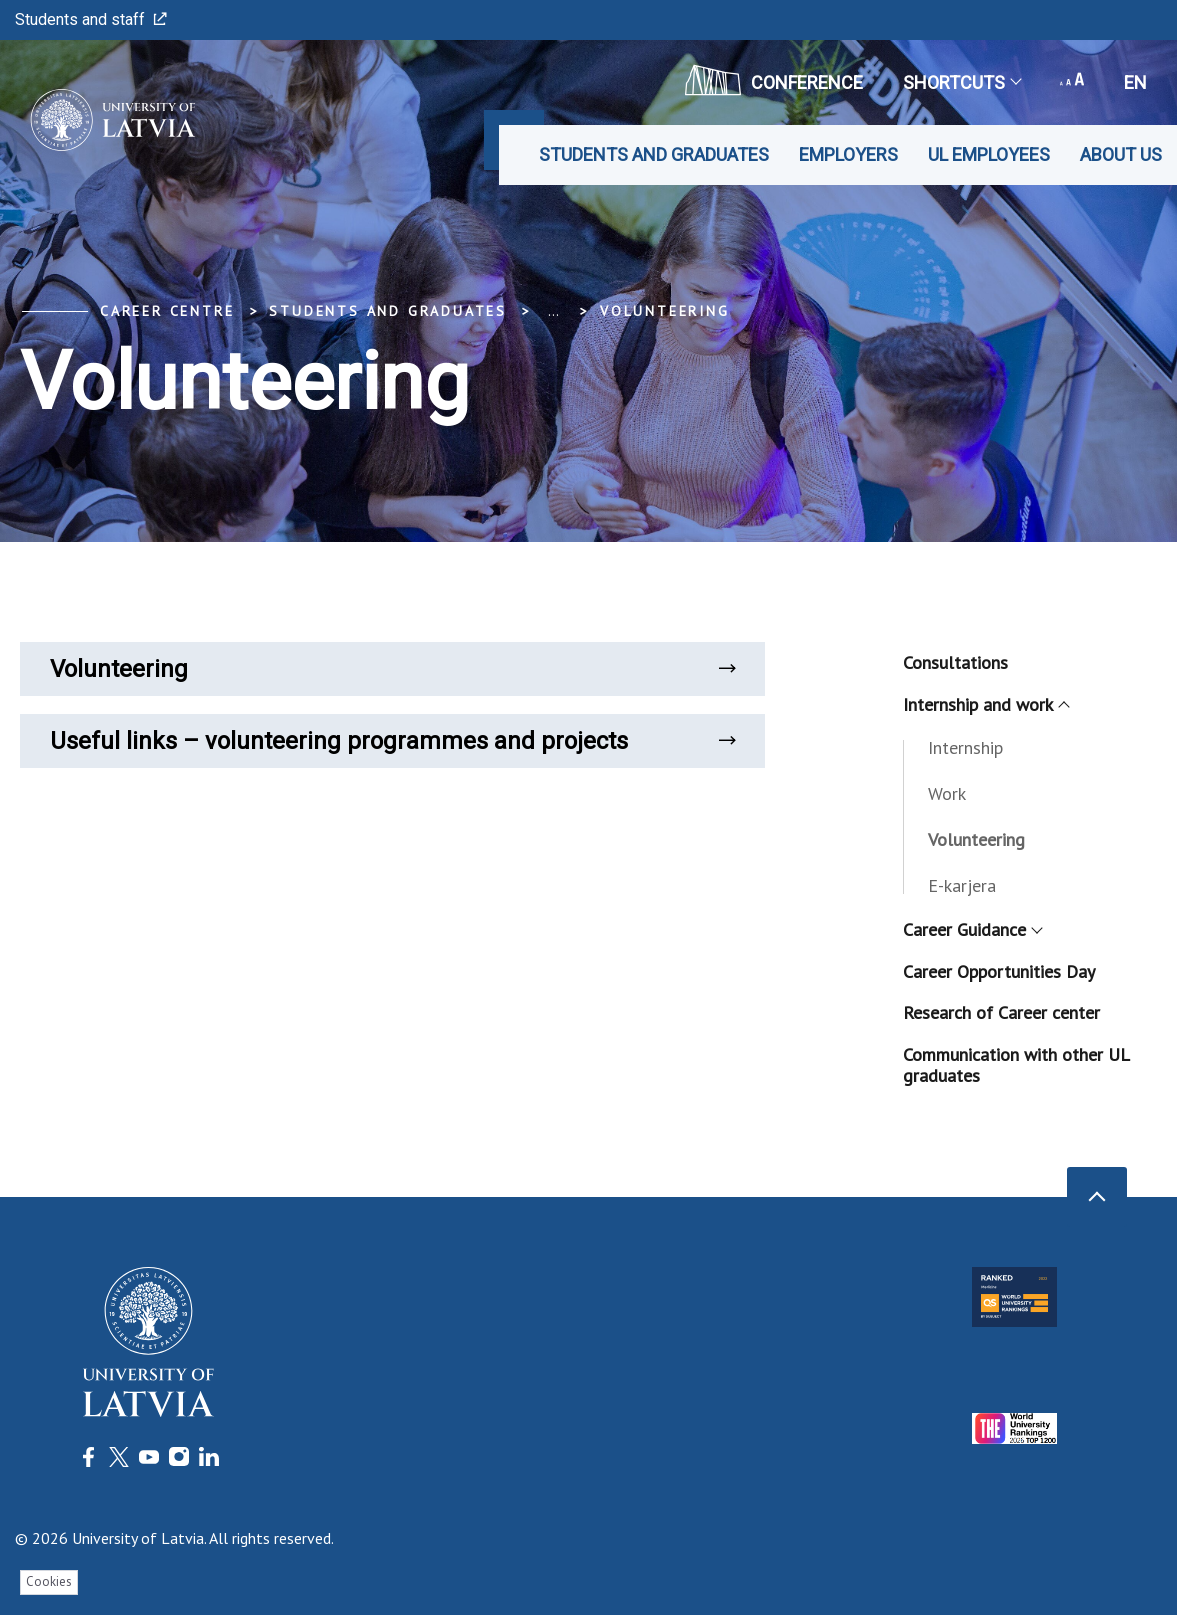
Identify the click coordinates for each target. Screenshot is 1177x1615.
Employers (848, 154)
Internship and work (985, 704)
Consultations (955, 662)
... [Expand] (553, 311)
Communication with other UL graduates (1016, 1065)
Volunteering (665, 311)
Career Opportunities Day (999, 971)
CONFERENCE (774, 80)
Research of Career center (1001, 1012)
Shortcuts (961, 82)
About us (1121, 154)
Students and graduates (654, 154)
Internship (965, 747)
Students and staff (91, 19)
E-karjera (962, 885)
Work (947, 793)
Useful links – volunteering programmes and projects (392, 741)
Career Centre (167, 311)
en (1135, 82)
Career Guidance (972, 929)
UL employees (989, 154)
